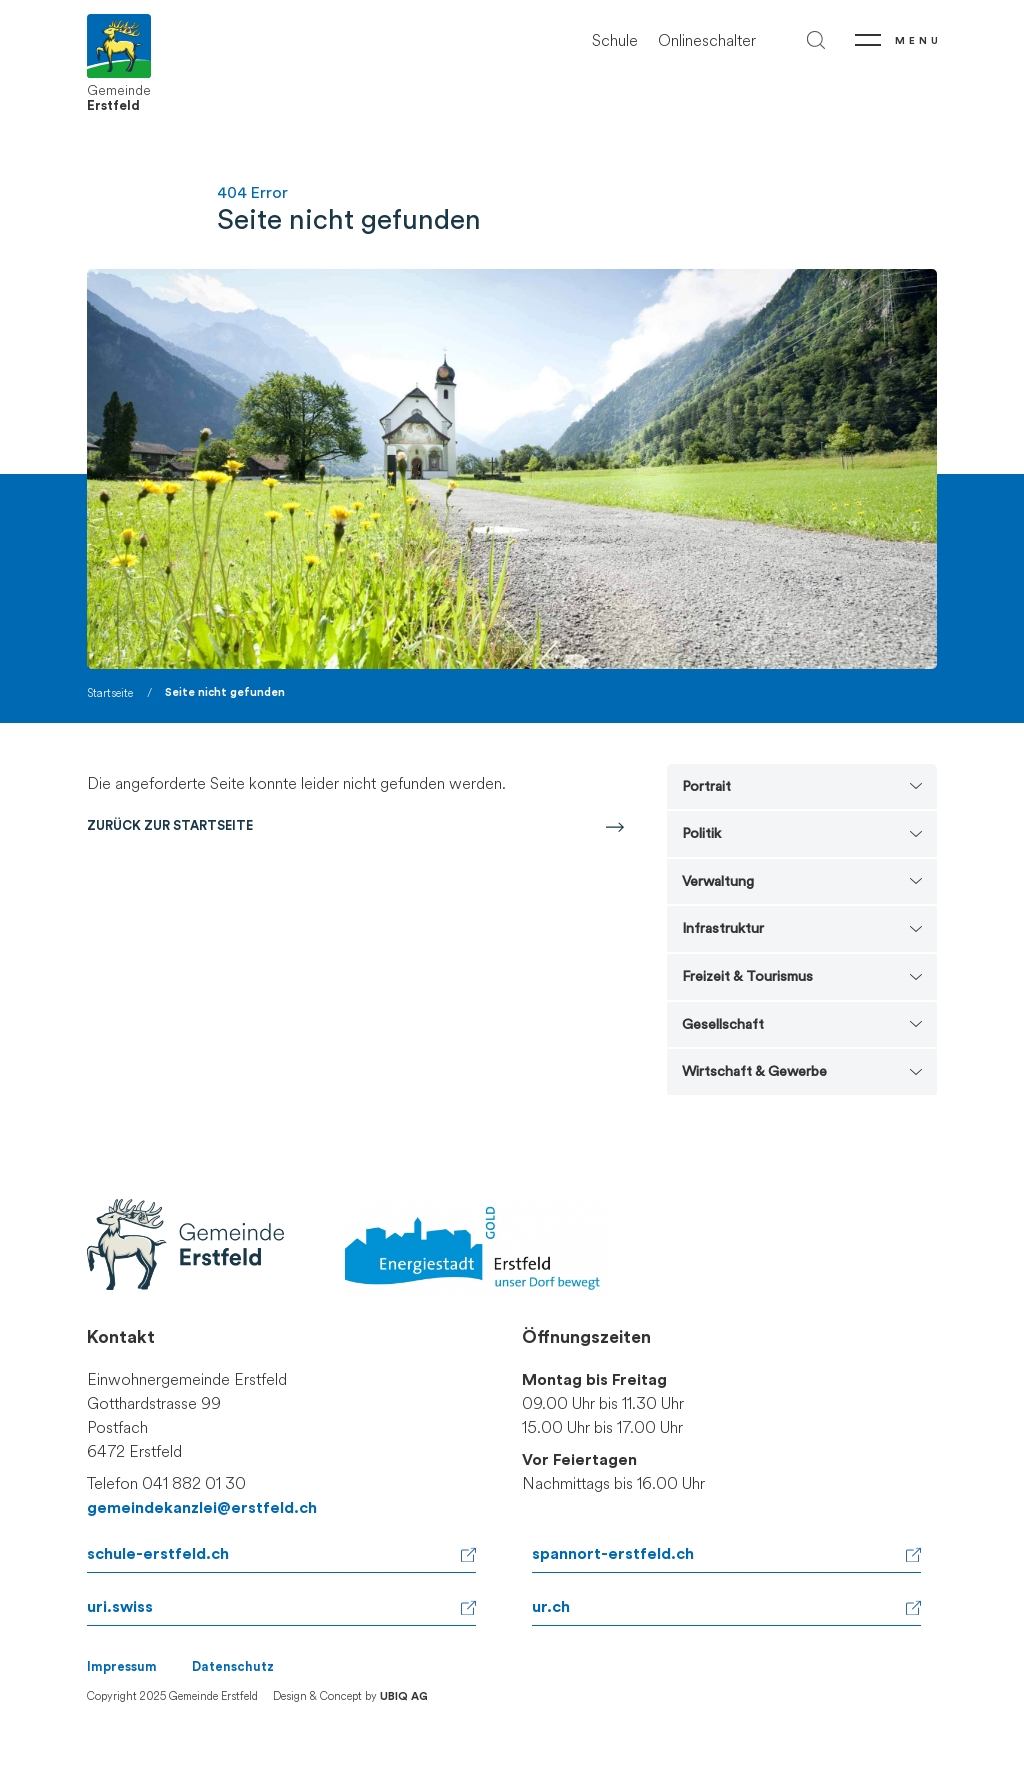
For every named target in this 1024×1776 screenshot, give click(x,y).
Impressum (122, 1667)
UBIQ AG (404, 1696)
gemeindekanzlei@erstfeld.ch (202, 1508)
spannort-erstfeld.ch (613, 1554)
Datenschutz (233, 1667)
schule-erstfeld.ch (158, 1554)
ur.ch (551, 1607)
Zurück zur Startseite (170, 826)
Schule (615, 40)
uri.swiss (120, 1607)
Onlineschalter (707, 40)
